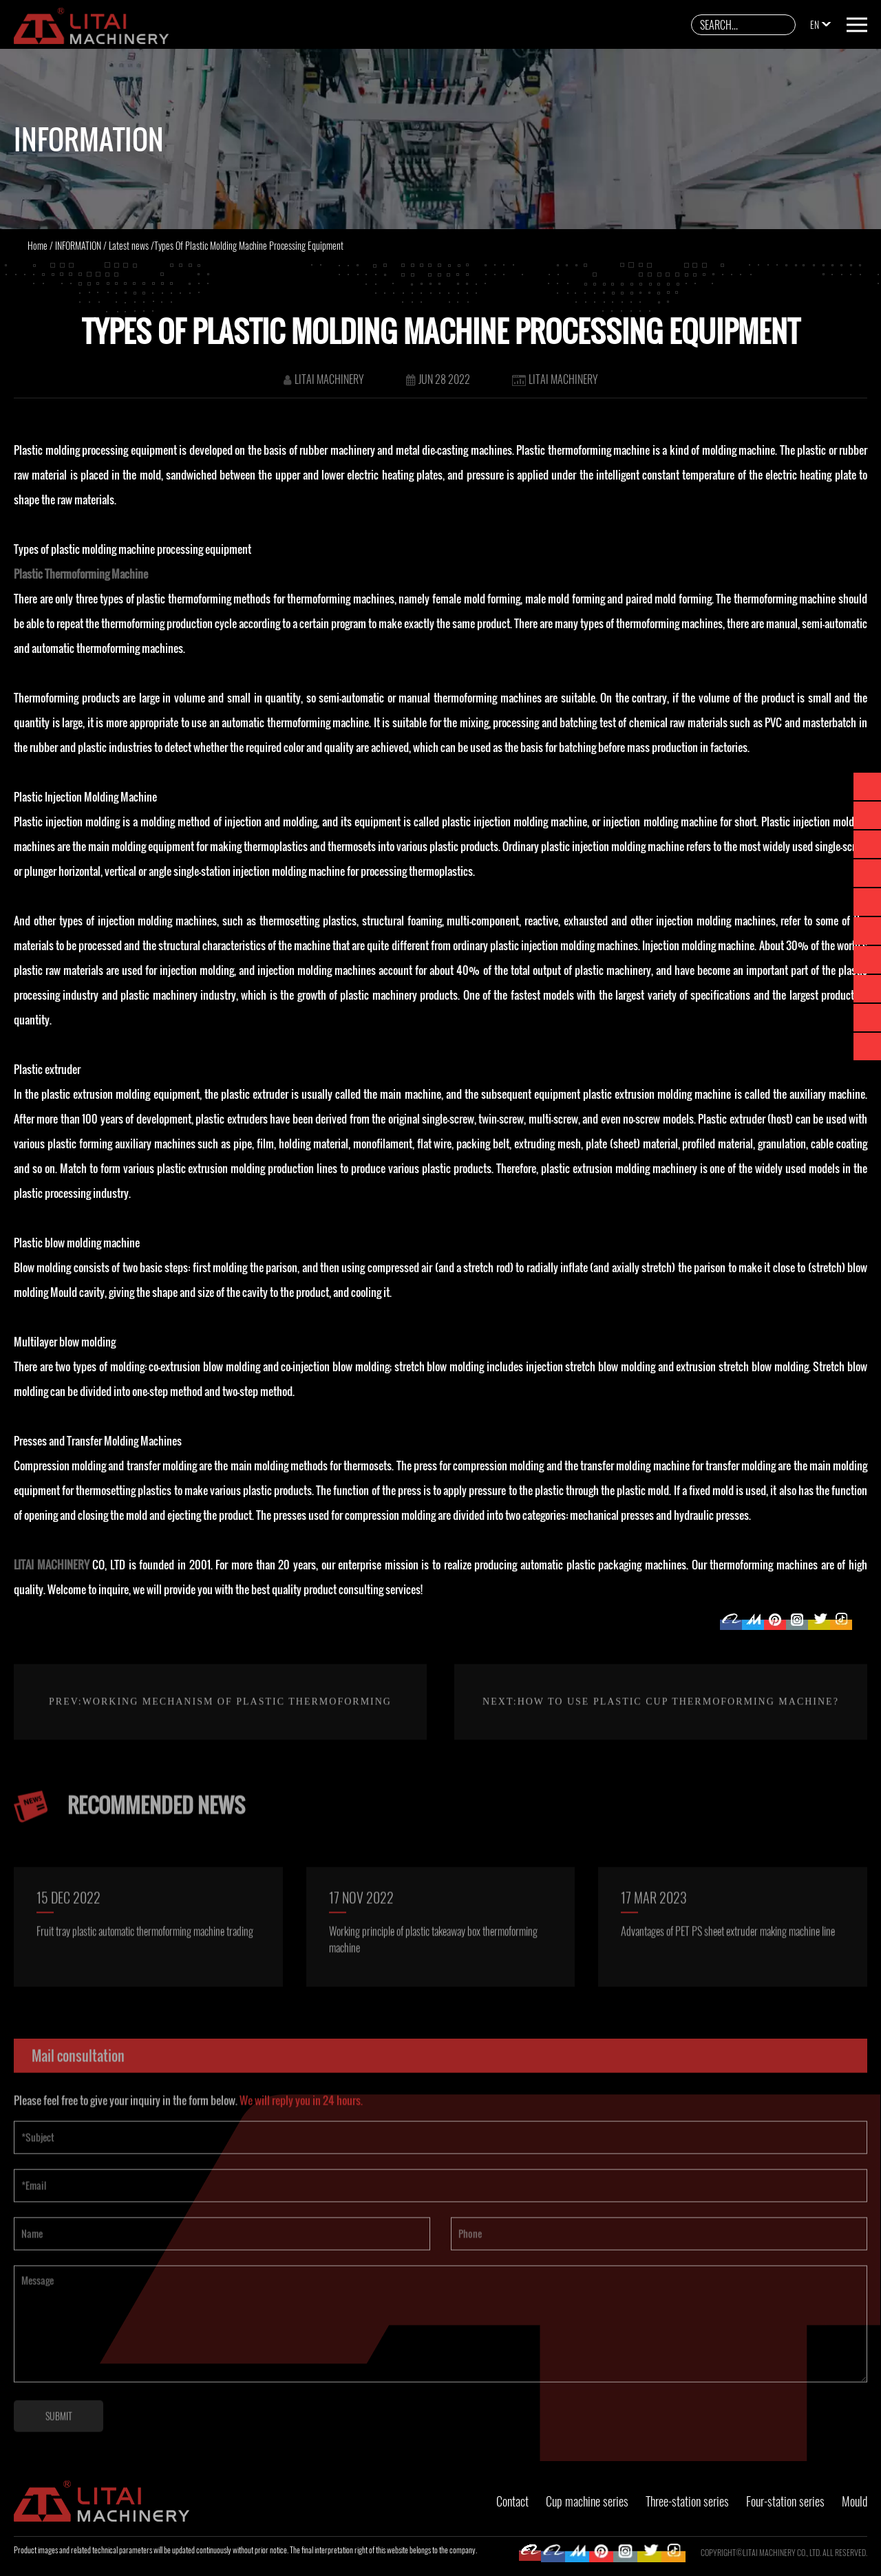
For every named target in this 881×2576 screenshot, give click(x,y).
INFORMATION (78, 245)
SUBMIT (58, 2444)
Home (37, 245)
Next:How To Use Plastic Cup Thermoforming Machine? (660, 1730)
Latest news (129, 245)
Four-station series (785, 2501)
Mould (854, 2501)
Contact (512, 2501)
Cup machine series (587, 2501)
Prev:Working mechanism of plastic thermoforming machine (220, 1768)
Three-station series (687, 2501)
